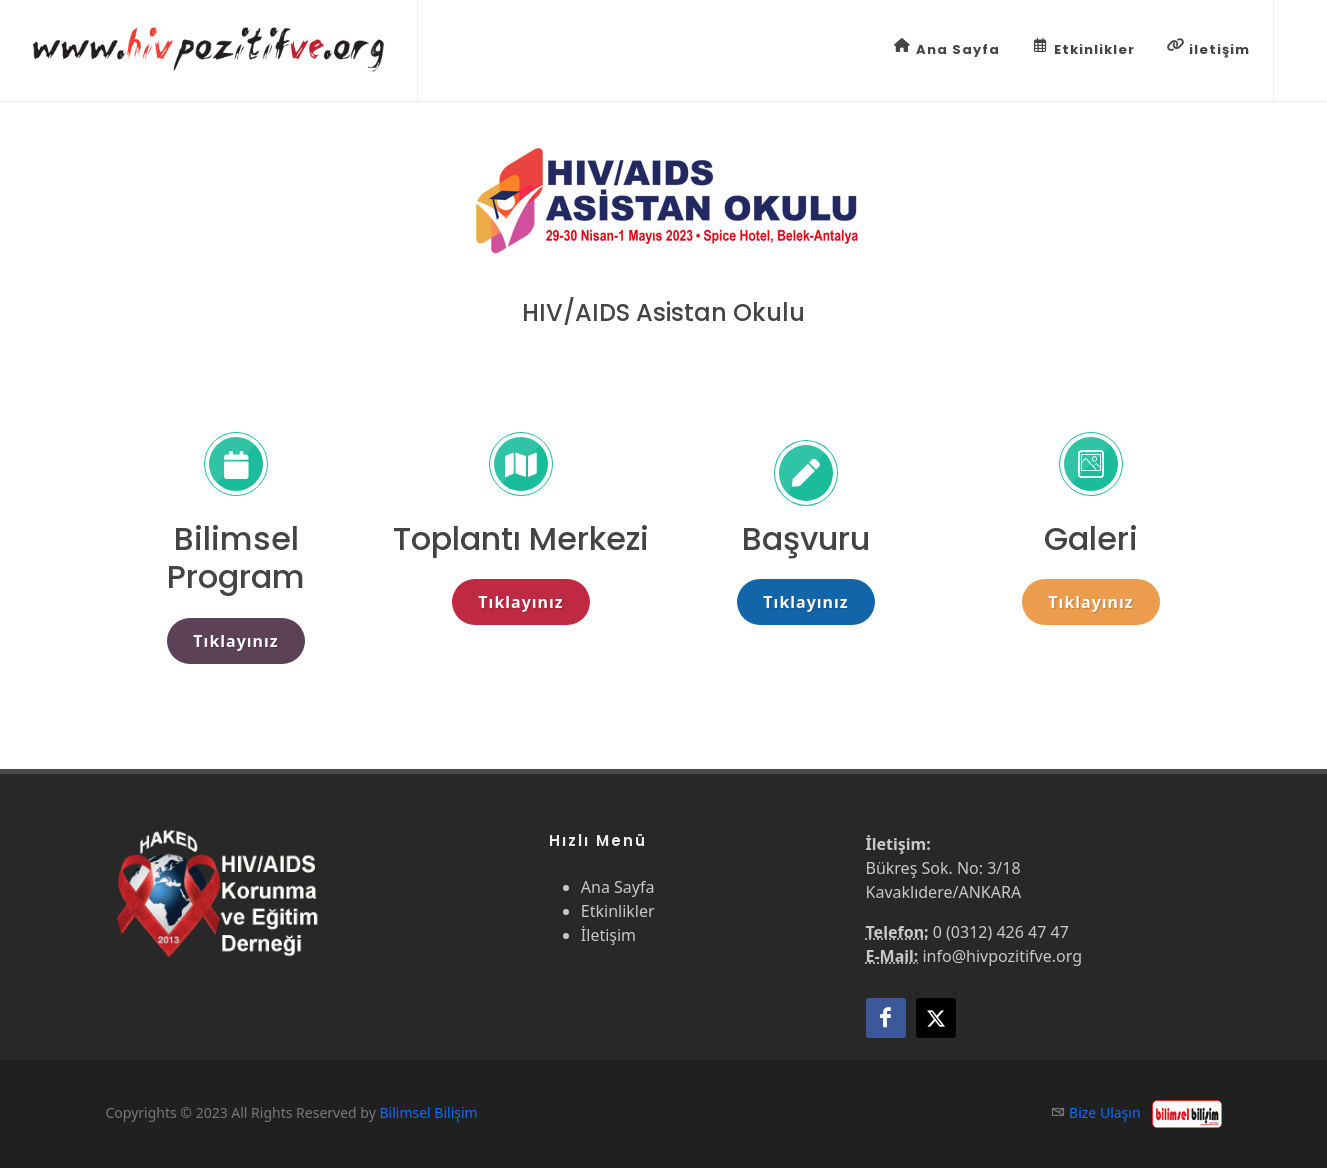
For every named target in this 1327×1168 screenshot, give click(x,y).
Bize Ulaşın (1105, 1112)
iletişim (1208, 48)
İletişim (608, 935)
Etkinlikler (1083, 48)
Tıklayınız (235, 641)
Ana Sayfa (947, 48)
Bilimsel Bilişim (428, 1112)
